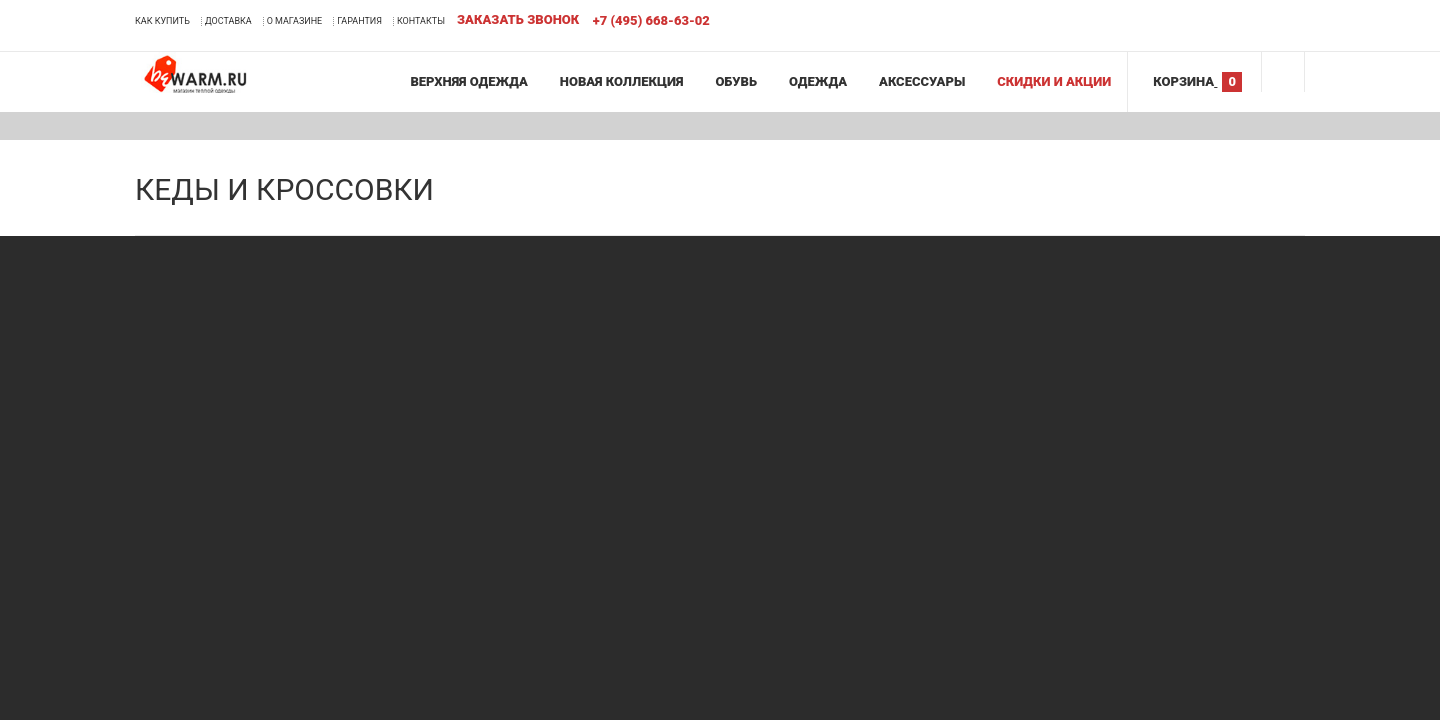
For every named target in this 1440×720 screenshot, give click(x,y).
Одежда (818, 81)
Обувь (736, 81)
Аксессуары (922, 81)
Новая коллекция (622, 81)
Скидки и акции (1054, 81)
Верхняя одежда (468, 81)
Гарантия (359, 21)
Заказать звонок (518, 19)
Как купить (162, 21)
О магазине (295, 21)
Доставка (228, 21)
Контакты (421, 21)
